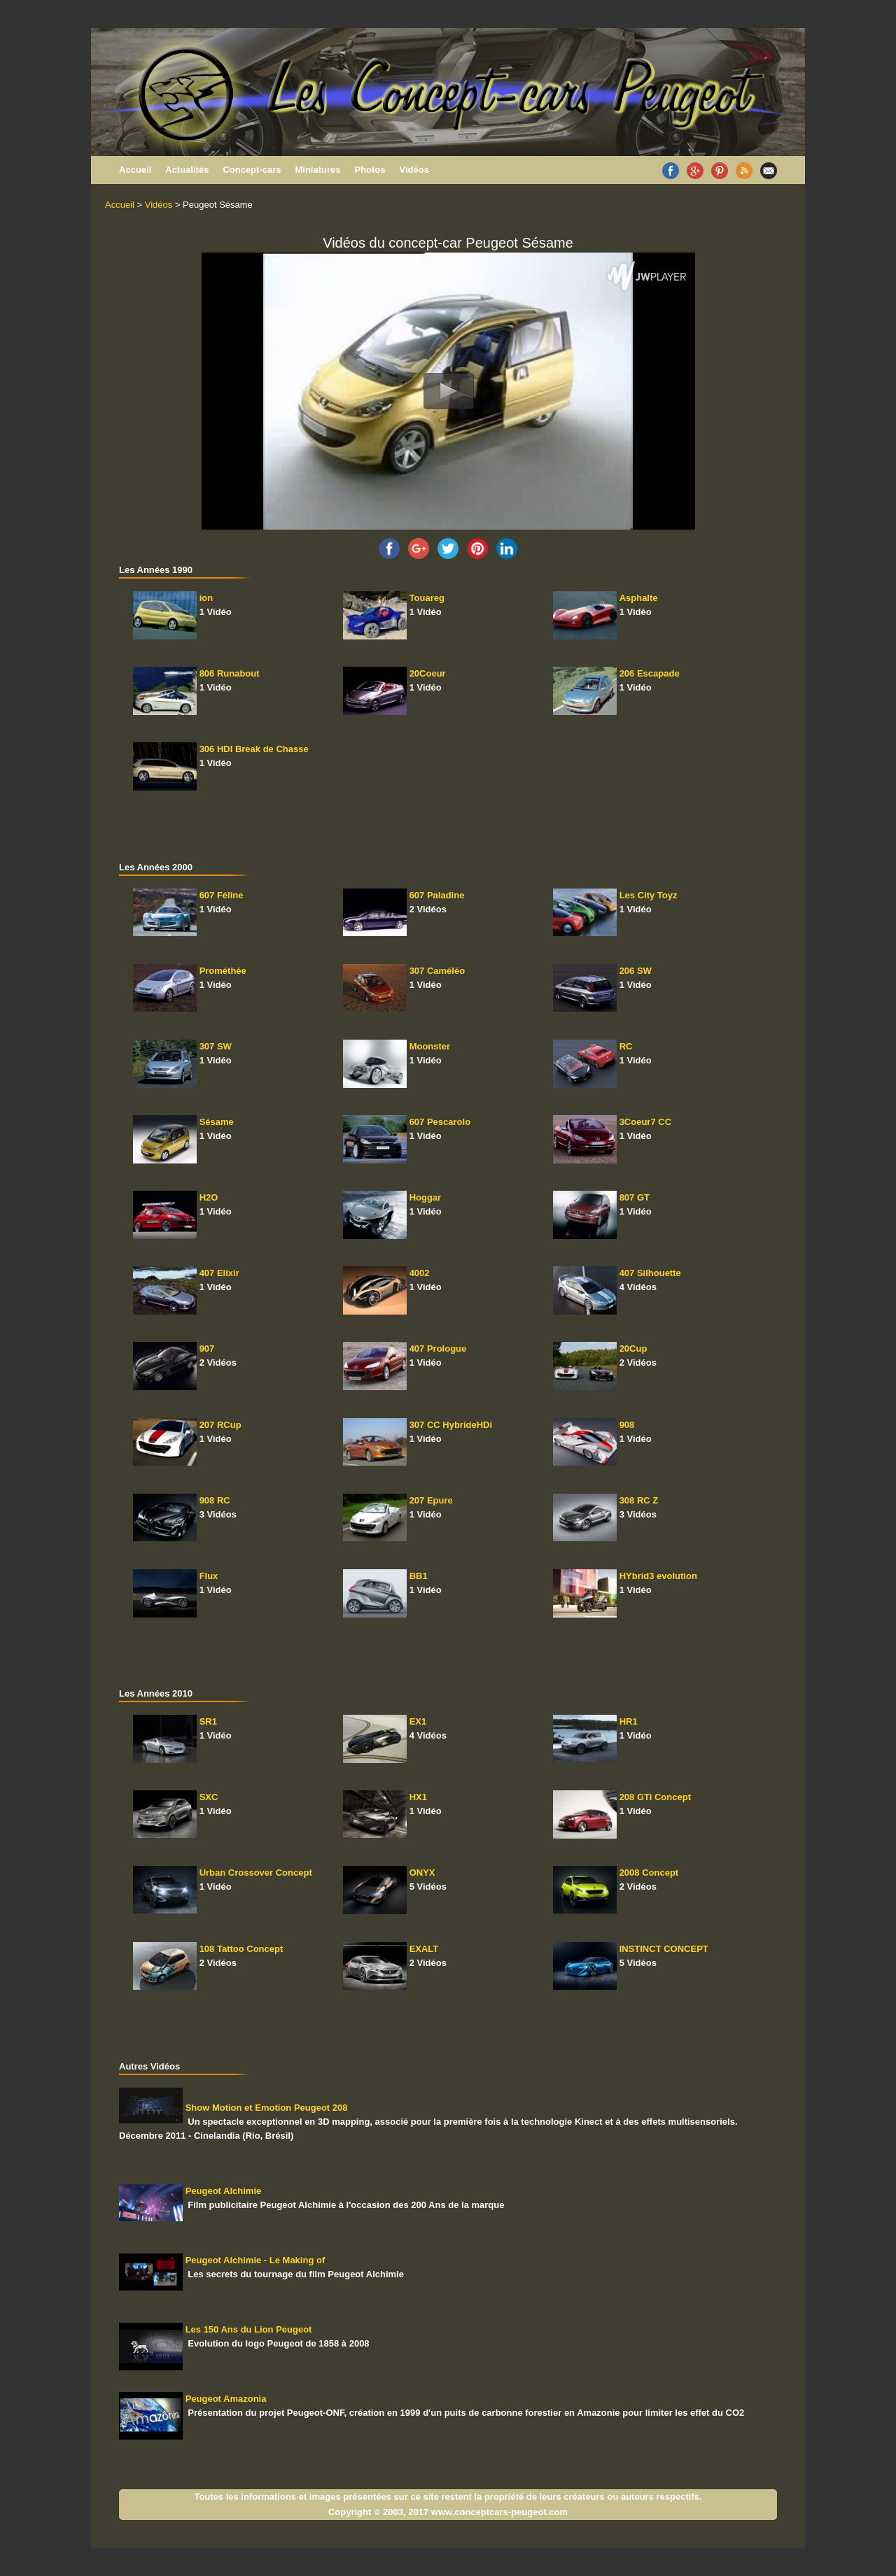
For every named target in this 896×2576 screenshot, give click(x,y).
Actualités (187, 169)
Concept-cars (252, 169)
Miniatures (317, 169)
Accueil (135, 169)
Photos (369, 169)
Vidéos (414, 169)
